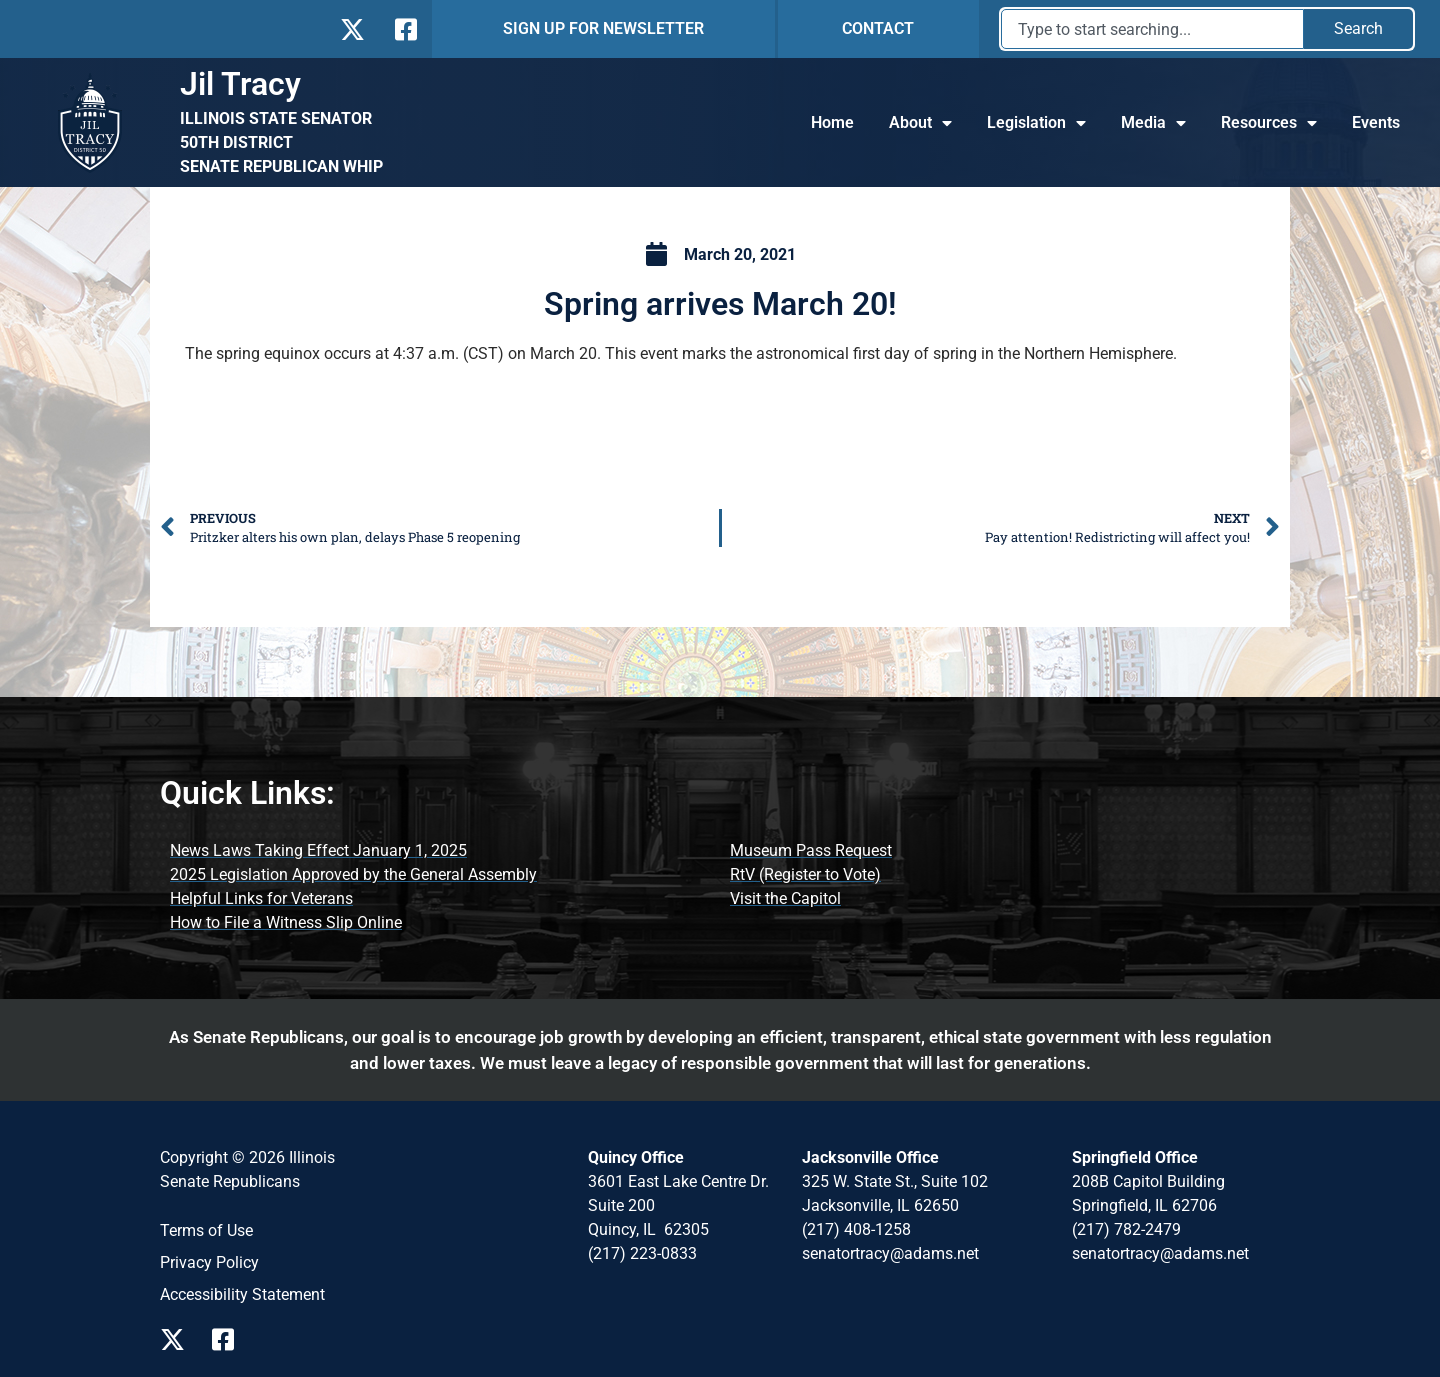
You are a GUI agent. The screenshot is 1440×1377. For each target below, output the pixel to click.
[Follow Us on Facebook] (404, 29)
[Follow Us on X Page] (178, 1339)
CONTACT (878, 28)
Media (1153, 123)
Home (832, 122)
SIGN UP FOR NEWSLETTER (603, 28)
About (920, 123)
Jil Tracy (240, 84)
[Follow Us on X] (352, 29)
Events (1376, 122)
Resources (1269, 123)
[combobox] (1152, 29)
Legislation (1036, 123)
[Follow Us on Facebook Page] (230, 1339)
